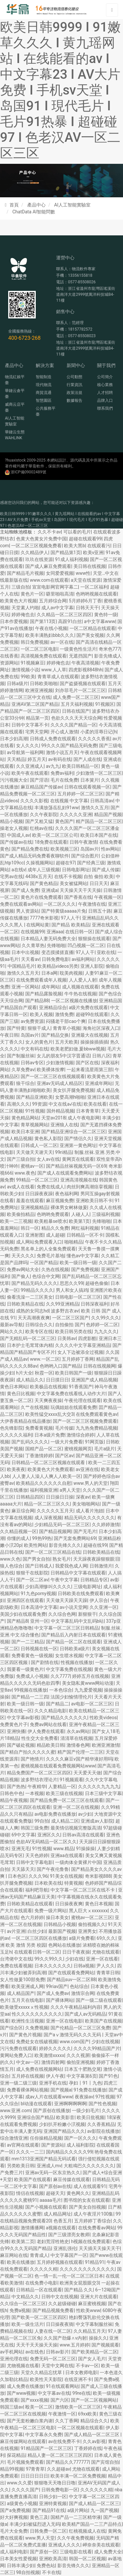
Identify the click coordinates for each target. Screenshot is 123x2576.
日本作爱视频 (14, 621)
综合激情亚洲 (14, 2138)
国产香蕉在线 (78, 897)
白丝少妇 (37, 1931)
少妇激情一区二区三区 (99, 773)
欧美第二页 (22, 2241)
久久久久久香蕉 (94, 738)
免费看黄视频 (39, 1428)
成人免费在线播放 (25, 2386)
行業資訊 (74, 384)
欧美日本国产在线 (98, 835)
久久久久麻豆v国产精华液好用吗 (79, 1759)
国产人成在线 (87, 759)
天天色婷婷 (36, 1855)
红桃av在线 (41, 828)
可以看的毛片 (77, 531)
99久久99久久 (48, 1958)
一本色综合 (60, 1690)
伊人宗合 (99, 1600)
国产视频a (61, 2089)
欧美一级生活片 (27, 2324)
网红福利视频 (85, 1228)
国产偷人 (20, 1276)
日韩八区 (101, 1055)
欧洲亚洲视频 (39, 690)
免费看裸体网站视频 (27, 2089)
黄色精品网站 (25, 1117)
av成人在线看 (20, 1186)
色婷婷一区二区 (102, 1324)
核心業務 (105, 384)
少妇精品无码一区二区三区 (62, 1524)
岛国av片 (89, 849)
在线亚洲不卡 (78, 2379)
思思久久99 (71, 1283)
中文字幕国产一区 (69, 2255)
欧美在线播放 (20, 2262)
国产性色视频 (102, 2103)
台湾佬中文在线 (16, 1958)
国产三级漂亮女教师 (69, 2234)
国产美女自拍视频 (87, 2207)
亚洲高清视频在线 (78, 1179)
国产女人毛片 (92, 2358)
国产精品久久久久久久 (64, 1717)
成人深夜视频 (48, 1517)
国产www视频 (21, 2393)
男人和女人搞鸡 (72, 1290)
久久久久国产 (25, 2489)
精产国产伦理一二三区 (80, 1752)
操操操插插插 (94, 1042)
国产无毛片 (84, 1531)
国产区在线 (87, 1062)
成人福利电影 (14, 2551)
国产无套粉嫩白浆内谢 (30, 2420)
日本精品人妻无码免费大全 (48, 938)
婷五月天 (37, 759)
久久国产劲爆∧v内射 (65, 2338)
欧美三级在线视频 (64, 1793)
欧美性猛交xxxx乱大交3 (49, 1414)
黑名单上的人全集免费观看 (48, 1248)
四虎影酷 (87, 1338)
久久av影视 (94, 2441)
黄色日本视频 (99, 1903)
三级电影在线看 (76, 2551)
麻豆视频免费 (59, 1200)
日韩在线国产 (76, 711)
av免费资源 (32, 1021)
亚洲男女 (87, 1931)
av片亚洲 (16, 1931)
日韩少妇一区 (53, 2496)
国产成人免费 (25, 890)
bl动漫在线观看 (36, 2103)
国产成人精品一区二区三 (94, 2503)
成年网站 (50, 986)
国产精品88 (37, 1000)
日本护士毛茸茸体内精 (30, 1345)
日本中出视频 (25, 952)
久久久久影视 (34, 800)
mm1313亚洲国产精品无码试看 (43, 2158)
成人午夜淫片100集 (93, 2214)
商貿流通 (43, 392)
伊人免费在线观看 (46, 1731)
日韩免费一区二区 (48, 2531)
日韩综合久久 (39, 1324)
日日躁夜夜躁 (39, 1193)
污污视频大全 (14, 780)
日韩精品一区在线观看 (39, 2289)
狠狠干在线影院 (32, 1572)
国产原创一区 (43, 2551)
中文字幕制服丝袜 (94, 2324)
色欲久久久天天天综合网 (76, 718)
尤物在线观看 (105, 1952)
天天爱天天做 (87, 1772)
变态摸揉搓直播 (57, 952)
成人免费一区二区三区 (76, 697)
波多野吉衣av (64, 1310)
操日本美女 (57, 1917)
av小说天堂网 (73, 1607)
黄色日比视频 (20, 1393)
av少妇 (85, 1814)
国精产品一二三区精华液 (76, 2517)
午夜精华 (37, 1786)
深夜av (83, 1497)
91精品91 (94, 2262)
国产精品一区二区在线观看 (73, 1641)
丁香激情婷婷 (39, 1455)
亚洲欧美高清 (53, 2558)
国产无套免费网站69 (75, 1538)
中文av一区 (27, 2062)
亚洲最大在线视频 (89, 1035)
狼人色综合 (11, 1566)
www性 (83, 573)
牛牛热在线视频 (80, 993)
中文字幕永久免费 (43, 2434)
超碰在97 (65, 862)
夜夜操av (84, 2096)
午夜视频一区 (108, 897)
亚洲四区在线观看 (25, 1600)
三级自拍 (20, 587)
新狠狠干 (87, 1614)
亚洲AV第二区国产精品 (34, 704)
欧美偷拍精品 (20, 1214)
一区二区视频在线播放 (74, 1000)
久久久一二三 (30, 2151)
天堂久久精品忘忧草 (42, 2372)
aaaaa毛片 (50, 2200)
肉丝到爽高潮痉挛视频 (90, 1186)
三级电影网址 (87, 1586)
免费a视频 (20, 2310)
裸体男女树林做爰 (69, 1207)
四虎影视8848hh (85, 669)
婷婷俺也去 (22, 614)
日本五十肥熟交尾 (82, 2069)
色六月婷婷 (32, 1917)
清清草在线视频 (76, 1738)
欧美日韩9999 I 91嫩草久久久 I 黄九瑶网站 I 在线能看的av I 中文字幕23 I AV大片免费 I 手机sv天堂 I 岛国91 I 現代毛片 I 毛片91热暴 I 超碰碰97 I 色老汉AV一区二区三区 (60, 90)
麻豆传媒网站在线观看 (23, 2441)
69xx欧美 (87, 2413)
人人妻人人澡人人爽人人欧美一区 (46, 1476)
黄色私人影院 (48, 1138)
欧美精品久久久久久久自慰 (43, 1483)
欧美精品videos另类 (57, 966)
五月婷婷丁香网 (78, 1359)
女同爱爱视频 (59, 573)
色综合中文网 (46, 1276)
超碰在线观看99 (85, 538)
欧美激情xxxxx (49, 2055)
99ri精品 (63, 1152)
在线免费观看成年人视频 (41, 980)
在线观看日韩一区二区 (37, 1952)
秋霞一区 (44, 1372)
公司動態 (74, 377)
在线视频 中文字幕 (69, 800)
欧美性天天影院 (46, 2379)
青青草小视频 (66, 1028)
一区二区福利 (94, 587)
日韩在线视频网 (99, 1366)
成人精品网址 (57, 2214)
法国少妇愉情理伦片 (71, 1696)
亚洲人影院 (91, 966)
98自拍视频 (28, 2572)
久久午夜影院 (43, 814)
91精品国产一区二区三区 (46, 2448)
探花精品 (16, 2455)
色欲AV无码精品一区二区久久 (46, 1841)
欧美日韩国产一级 (73, 1372)
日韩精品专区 (94, 1579)
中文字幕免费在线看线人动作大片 (71, 1393)
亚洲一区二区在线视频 (76, 1807)
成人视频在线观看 (80, 986)
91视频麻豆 (32, 662)
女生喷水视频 (69, 1655)
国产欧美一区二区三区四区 (39, 2317)
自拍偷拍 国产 (69, 1324)
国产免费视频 (85, 1269)
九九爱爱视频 (88, 1690)
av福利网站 (83, 959)
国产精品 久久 (78, 2289)
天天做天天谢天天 (34, 1152)
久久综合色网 (62, 1614)
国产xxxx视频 (34, 2400)
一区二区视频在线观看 (80, 2427)
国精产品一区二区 (43, 1448)
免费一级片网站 (50, 1910)
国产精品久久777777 (67, 2462)
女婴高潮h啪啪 (70, 1097)
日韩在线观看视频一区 (87, 787)
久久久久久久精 (96, 2489)
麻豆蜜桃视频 (92, 2303)
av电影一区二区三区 (92, 1703)
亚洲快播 (16, 1731)
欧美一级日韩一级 (78, 1262)
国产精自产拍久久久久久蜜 (27, 1752)
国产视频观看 (105, 2345)
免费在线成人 (50, 1186)
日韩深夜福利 (94, 1304)
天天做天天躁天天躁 (66, 1600)
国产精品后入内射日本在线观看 (73, 1634)
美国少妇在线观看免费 (23, 1614)
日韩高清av (101, 800)
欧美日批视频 (90, 2117)
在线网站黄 (37, 924)
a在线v (18, 869)
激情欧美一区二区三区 (78, 2407)
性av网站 (110, 849)
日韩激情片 (101, 1566)
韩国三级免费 (34, 1827)
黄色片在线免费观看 (41, 897)
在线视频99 (32, 931)
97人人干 (70, 917)
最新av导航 (11, 1324)
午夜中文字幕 (64, 1579)
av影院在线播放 (103, 2131)
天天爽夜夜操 (48, 1400)
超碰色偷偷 (96, 1283)
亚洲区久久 (48, 1834)
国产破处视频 (20, 1745)
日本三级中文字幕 (103, 1793)
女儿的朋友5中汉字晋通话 (63, 1055)
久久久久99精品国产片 (96, 2048)
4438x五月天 (38, 876)
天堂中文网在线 (57, 2365)
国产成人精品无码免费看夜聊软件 (34, 855)
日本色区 (17, 1876)
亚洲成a (49, 890)
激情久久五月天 (23, 973)
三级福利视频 (105, 1214)
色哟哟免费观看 (53, 1214)
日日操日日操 (59, 1497)
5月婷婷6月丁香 (85, 600)
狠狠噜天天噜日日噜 (54, 2482)
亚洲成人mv (49, 2165)
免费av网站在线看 (48, 1724)
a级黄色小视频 (22, 2503)
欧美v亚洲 (93, 552)
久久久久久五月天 (55, 1510)
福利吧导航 (36, 1890)
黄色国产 (64, 821)
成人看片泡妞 (89, 1510)
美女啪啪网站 (86, 1503)
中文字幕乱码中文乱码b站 (77, 1621)
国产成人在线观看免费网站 (64, 1173)
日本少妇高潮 (14, 738)
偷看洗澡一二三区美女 (30, 1297)
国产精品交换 (55, 1035)
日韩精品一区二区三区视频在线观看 (48, 1462)
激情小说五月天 (62, 752)
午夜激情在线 (92, 904)
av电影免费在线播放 (55, 1814)
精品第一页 (37, 718)
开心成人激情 (64, 731)
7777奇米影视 (44, 917)
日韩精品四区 (30, 1497)
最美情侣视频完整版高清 (76, 1827)
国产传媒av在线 (16, 842)
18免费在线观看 (50, 842)
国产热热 (16, 1786)
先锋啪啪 (56, 945)
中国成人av (18, 835)
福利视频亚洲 (43, 1490)
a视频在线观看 (61, 2227)
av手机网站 (11, 2351)
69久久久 (106, 1938)
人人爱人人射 (82, 980)
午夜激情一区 (62, 2413)
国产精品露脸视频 (43, 993)
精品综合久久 (94, 2420)
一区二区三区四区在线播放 (39, 1938)
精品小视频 (11, 821)
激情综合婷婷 (80, 1435)
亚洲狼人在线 (64, 1124)
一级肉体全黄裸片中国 (78, 1862)
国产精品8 (17, 1621)
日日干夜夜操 (76, 1952)
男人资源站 (27, 911)
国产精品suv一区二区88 (71, 1979)
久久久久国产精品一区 (73, 724)
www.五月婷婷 (74, 2345)
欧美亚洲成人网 (27, 1986)
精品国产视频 (108, 814)
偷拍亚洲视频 (80, 2062)
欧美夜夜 (16, 1469)
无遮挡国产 (80, 656)
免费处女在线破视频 (36, 2041)
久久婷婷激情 (105, 1524)
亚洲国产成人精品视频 (94, 1379)
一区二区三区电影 (39, 649)
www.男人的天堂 (90, 1483)
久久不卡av (49, 531)
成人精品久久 (30, 1379)
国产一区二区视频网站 (94, 2400)
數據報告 (74, 400)
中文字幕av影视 (23, 1717)
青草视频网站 (34, 1124)
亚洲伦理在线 (14, 2358)
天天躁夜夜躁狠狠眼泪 (96, 1559)
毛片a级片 (104, 1448)
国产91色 (108, 2076)
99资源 (39, 1104)
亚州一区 (39, 1621)
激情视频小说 (25, 669)
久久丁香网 (66, 2420)
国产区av (64, 1455)
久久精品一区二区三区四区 (64, 614)
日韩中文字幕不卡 (29, 724)
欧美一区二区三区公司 (55, 835)
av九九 (53, 766)
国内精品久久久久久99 (69, 2151)
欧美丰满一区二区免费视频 (78, 2476)
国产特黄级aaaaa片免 (63, 911)
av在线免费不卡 (64, 2441)
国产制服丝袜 (20, 1055)
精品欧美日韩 (50, 1745)
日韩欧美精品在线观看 (30, 1903)
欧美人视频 (41, 1014)
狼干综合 (25, 1083)
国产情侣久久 (78, 1138)
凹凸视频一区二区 (86, 945)
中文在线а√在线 (65, 1104)
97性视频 (104, 2096)
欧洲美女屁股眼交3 (79, 2282)
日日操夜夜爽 (69, 1903)
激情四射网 (52, 2062)
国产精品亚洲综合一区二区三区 (73, 1131)
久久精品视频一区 (18, 1531)
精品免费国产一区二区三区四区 (39, 1772)
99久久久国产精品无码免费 (69, 745)
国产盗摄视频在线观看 (83, 683)
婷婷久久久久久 (55, 2048)
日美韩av (66, 1338)
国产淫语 (39, 780)
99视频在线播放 (30, 1690)
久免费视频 (36, 2027)
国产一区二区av (32, 1579)
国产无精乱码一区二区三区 (27, 1338)
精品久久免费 (55, 1228)
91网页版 (94, 1441)
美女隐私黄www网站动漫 (88, 1683)
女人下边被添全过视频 (80, 1352)
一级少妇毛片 (85, 2110)
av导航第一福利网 (25, 752)
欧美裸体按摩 (50, 1069)
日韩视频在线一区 (39, 1648)
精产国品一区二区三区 (99, 821)
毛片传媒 (64, 1428)
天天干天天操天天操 (36, 2345)
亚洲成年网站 (99, 1083)
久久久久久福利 (16, 1435)
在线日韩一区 (79, 931)
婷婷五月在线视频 (90, 1676)
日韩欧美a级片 (75, 1648)
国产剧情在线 (44, 1662)
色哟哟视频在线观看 (96, 593)
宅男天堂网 (36, 731)
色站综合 (79, 1986)
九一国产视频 (104, 2510)
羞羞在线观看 (30, 1200)
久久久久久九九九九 (98, 1786)
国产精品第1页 (66, 552)
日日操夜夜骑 (59, 2324)
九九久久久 (105, 1331)
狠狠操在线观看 (94, 938)
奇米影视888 (98, 1876)
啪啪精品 (73, 1242)
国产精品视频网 (55, 1531)
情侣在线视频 (30, 2193)
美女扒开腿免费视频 (73, 1090)
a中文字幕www (99, 621)
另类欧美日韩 (20, 2165)
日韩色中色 (11, 1793)
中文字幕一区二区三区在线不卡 (83, 1890)
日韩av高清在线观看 (83, 1834)
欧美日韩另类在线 (73, 1331)
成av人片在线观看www (48, 2096)
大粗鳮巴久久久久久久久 (89, 2165)
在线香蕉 (9, 656)
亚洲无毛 (20, 1848)
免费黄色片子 (14, 1724)
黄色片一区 (32, 593)
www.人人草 (53, 669)
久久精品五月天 (89, 2331)
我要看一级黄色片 (25, 1669)
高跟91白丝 (70, 621)
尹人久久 (105, 1965)
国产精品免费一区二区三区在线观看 (66, 1800)
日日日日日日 (34, 2476)
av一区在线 (62, 642)
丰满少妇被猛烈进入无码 (35, 2524)
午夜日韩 (9, 1035)
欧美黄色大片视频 (18, 600)
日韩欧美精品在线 (25, 1304)
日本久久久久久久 (52, 1965)
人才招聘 (105, 392)
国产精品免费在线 (29, 849)
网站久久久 (11, 1331)
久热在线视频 (55, 1269)
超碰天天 (55, 2193)
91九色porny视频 (38, 1593)
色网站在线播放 (64, 1945)
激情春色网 (78, 1745)
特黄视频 (73, 1883)
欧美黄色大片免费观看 (50, 1469)
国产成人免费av (53, 1993)
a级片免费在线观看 (88, 1007)
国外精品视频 (60, 1111)
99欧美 (28, 676)
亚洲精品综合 (53, 1007)
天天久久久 (22, 1255)
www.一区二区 (44, 1359)
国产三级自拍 (20, 1159)
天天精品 (16, 759)
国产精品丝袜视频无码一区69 (76, 1166)
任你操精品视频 (46, 2138)
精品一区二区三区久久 (47, 1503)
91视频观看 (71, 1779)
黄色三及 (39, 2517)
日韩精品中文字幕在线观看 (78, 1572)
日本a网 (49, 973)
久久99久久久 (105, 1317)
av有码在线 (59, 759)
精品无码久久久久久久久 (89, 1517)
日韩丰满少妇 (20, 2565)
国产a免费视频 (15, 2510)
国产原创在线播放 (51, 2110)
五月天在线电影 (27, 2000)
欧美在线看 (95, 1104)
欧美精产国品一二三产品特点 (92, 2524)
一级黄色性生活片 (78, 649)
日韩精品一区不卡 (85, 1235)
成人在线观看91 (89, 2186)
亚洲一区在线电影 (64, 2021)
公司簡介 (105, 377)
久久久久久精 (43, 2269)
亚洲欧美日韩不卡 (94, 1200)
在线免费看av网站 (96, 2227)
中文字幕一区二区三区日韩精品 (66, 1628)
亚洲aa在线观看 (67, 1855)
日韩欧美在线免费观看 (81, 1593)
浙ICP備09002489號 (28, 472)
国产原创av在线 (55, 2186)
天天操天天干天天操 (80, 890)
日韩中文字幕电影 (34, 1862)
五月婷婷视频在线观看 (60, 2262)
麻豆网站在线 (14, 2255)
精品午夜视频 (14, 1800)
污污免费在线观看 (18, 2048)
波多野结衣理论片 (39, 1779)
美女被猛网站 (73, 883)
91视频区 (104, 704)
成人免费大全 (108, 2551)
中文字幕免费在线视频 (69, 1669)
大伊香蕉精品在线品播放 (25, 1421)
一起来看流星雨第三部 (90, 1069)
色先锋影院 (11, 1428)
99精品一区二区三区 (37, 1179)
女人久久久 (27, 745)
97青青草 (35, 2469)
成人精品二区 (65, 1821)
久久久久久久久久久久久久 (87, 2269)
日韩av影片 (57, 2351)
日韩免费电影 (55, 959)
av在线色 (34, 2351)
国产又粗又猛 (39, 821)
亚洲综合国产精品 (35, 2117)
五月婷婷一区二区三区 (80, 793)
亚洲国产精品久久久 (64, 2131)
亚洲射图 (34, 1235)
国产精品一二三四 (29, 1696)
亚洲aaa (55, 931)
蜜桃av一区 (32, 1166)
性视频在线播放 (77, 1662)
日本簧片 (89, 780)
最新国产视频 (62, 1931)
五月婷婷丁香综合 (92, 2220)
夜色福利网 (66, 1193)
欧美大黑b (74, 545)
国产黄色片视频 (25, 2034)
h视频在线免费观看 (91, 2241)
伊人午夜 (55, 2076)
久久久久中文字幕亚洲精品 (82, 1345)
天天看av (30, 959)
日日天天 (99, 883)
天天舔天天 (22, 1869)
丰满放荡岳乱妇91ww (56, 807)
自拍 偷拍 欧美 (98, 876)
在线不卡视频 (68, 876)
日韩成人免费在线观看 (53, 738)
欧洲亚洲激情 (105, 1745)
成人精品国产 (20, 1993)
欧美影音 (65, 2117)
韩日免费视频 (34, 642)
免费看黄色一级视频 (32, 1655)
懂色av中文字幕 (83, 1255)
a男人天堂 (70, 1490)
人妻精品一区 (62, 1786)
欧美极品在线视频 (48, 1386)
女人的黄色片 (39, 1042)
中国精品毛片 (21, 966)
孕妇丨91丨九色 (85, 2083)
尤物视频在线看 (23, 2365)
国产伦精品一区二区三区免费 (80, 2027)
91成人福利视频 (71, 559)
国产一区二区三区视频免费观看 (85, 1421)
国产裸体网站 (59, 2000)
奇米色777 (109, 649)
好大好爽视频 (14, 2517)
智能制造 (43, 377)
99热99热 (41, 1538)
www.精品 (63, 1848)
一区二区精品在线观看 (92, 628)
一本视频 (34, 1793)
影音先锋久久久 (65, 1545)
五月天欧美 (66, 1042)
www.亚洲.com (15, 2110)
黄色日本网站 (14, 1386)
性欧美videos (103, 1717)
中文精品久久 (25, 2296)
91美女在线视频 (66, 1876)
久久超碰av (58, 2469)
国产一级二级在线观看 (99, 2000)
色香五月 (62, 2220)
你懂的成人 (18, 1538)
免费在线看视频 (16, 1965)
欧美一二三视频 (16, 1221)
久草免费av (22, 1069)
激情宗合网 (82, 1993)
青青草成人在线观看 (58, 676)
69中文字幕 (23, 1834)
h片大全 (24, 1372)
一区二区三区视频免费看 (36, 545)
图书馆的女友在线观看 (87, 2200)
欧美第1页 (79, 1221)
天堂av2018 (53, 1117)
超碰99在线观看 (92, 1014)
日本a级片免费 (49, 1435)
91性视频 (34, 1111)
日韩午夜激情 (83, 842)
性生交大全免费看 (39, 1738)
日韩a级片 (17, 683)
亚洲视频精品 (34, 1207)
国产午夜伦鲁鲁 (53, 1869)
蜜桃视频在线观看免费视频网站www (58, 1765)
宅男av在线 (11, 876)
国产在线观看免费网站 (71, 1972)
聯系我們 (105, 408)
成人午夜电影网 (84, 1117)
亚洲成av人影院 (97, 1821)
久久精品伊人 (34, 552)
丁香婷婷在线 (88, 2448)
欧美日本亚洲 (25, 1131)
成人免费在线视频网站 (39, 2069)
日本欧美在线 (48, 1883)
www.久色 (10, 1559)
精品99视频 (12, 2469)
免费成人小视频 (32, 1676)
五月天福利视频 (77, 704)
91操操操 (85, 1848)
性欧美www (88, 2310)
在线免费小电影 (41, 2282)
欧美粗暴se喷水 (50, 1221)
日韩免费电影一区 (59, 2489)
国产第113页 (43, 621)
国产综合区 (11, 2027)
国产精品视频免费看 (53, 2310)
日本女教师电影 (81, 2372)
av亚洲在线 (87, 1469)
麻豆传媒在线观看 (71, 2179)
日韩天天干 (87, 607)
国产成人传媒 (105, 869)
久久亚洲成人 (30, 766)
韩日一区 (30, 1228)
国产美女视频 (90, 635)
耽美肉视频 (71, 973)
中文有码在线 (34, 1048)
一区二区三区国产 (70, 1317)
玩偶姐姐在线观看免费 (73, 1407)
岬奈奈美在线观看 (101, 2544)
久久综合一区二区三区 (23, 2303)
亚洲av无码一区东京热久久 (52, 2172)
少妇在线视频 (105, 2041)
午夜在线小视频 (51, 628)
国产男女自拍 (36, 1559)
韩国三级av (11, 2407)
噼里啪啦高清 (59, 593)
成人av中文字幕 (57, 607)
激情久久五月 (95, 807)
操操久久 (98, 2338)
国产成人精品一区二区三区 (92, 2434)
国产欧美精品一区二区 (94, 2351)
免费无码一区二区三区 (53, 2358)
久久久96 (38, 1876)
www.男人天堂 (40, 2538)
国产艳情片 (32, 1759)
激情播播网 (32, 2227)
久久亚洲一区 (103, 1607)
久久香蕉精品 (101, 2124)
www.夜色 (25, 1173)
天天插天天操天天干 (99, 2248)
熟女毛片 (61, 1559)
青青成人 (39, 2255)
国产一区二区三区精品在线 (52, 1552)
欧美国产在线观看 (32, 2179)
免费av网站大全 (23, 1269)
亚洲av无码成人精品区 (60, 1083)
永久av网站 (78, 1731)
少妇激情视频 (59, 1062)
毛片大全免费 (14, 2531)
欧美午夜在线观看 (29, 773)
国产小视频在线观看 (46, 2207)
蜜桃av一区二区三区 (92, 1917)
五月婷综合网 (53, 600)
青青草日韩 (107, 1972)
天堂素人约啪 (25, 607)
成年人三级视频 (44, 869)
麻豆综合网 (22, 1510)
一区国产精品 (43, 1262)
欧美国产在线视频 (103, 2021)
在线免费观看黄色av (96, 1414)
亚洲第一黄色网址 (78, 1145)
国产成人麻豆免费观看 (48, 566)
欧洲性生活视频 (27, 2021)
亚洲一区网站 (25, 986)
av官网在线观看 (23, 2145)
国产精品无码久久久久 (34, 1283)
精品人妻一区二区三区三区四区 (60, 2455)
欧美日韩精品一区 (80, 766)
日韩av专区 (32, 1062)
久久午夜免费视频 (75, 2538)
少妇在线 (74, 1958)
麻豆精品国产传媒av (41, 787)
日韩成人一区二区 (39, 1145)
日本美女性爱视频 (18, 2558)
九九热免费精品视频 (96, 1428)
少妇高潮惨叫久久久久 (48, 1586)
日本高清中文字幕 (39, 1607)
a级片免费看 (81, 1938)
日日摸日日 (57, 1379)
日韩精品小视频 (60, 1924)
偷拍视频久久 (92, 1924)
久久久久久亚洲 (76, 814)
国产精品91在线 (48, 2510)
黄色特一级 (105, 614)
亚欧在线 (106, 952)
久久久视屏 (78, 2055)
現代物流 (43, 384)
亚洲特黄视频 (53, 2503)
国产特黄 (16, 1028)
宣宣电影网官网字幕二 (55, 587)
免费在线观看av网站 (20, 904)
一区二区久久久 (60, 904)
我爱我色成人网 (71, 1566)
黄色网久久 (78, 2193)
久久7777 (60, 1676)
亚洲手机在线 (53, 2083)
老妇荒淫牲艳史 (53, 2241)
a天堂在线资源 (86, 580)
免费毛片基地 (50, 1255)
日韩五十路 (99, 911)
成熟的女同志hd (32, 1310)
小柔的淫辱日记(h (98, 731)
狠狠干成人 (39, 1028)
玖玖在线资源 (39, 559)
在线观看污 (98, 545)
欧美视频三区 (64, 849)
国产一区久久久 (80, 2138)
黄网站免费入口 (16, 2055)
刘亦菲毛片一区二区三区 (80, 690)
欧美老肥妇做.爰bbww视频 (78, 1048)
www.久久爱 (19, 2482)
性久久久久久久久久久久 (37, 2014)
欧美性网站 (35, 1545)
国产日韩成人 (39, 1566)
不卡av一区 (87, 2365)
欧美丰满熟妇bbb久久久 (49, 635)
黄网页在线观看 (78, 1159)
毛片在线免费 (64, 780)
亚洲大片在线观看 (98, 2296)
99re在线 (81, 2393)
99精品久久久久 (37, 1290)
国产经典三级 (91, 862)
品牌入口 (105, 400)
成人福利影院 (80, 2145)
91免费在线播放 (89, 2089)
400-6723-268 (24, 338)
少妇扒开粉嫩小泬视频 (62, 2124)
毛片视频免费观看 (25, 2462)
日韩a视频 (83, 1965)
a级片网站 (77, 2510)
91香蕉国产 (80, 1386)
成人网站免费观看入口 (39, 1242)
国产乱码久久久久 (29, 1441)
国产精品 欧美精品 (70, 924)
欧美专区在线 (39, 1331)
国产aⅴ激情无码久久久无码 (73, 2034)
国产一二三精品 (27, 1641)
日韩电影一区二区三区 (78, 1297)
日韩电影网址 (76, 869)
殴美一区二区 (39, 2407)
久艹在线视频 (34, 1407)
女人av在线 (48, 1159)
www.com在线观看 (49, 580)
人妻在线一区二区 (52, 2331)
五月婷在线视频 (27, 2076)
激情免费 (64, 1014)
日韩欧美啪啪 (43, 683)
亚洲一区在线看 (102, 1958)
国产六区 (60, 2400)
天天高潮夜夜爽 (34, 1317)
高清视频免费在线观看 (44, 656)
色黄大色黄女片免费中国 (41, 538)
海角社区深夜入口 (101, 1028)
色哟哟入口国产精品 (60, 1366)
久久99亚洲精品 (62, 1304)
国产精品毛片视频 (25, 573)
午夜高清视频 (85, 662)
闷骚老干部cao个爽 (66, 1021)
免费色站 (46, 2565)
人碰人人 (80, 1214)
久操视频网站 (39, 862)
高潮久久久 (18, 1104)
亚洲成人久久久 (64, 2544)
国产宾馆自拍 (105, 2462)
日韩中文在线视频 (59, 2296)
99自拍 (41, 1821)
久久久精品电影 (50, 1710)
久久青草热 (33, 945)
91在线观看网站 (62, 2386)
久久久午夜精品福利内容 (76, 2007)
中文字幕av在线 (54, 2393)
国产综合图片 (85, 855)
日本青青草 (87, 1111)
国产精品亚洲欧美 (34, 1097)
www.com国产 (74, 2041)
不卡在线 (51, 2572)
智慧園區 (43, 400)
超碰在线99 (95, 1545)
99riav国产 (57, 1986)
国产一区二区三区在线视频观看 (53, 1076)
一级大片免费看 (67, 1441)
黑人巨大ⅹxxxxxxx (88, 1910)
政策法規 (74, 392)
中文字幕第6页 (82, 2076)
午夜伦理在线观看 (82, 1400)
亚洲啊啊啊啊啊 (70, 2103)
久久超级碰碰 (62, 2303)
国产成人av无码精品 (85, 2014)
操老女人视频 (14, 828)
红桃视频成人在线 (87, 2531)
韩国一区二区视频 (87, 2558)
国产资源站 (52, 2145)
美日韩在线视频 (89, 566)
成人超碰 (55, 1235)
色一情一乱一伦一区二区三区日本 (68, 2276)
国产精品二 (57, 1703)
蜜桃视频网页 (78, 1448)
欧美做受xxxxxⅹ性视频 (24, 2007)
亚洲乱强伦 (64, 2248)
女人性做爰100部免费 (22, 1979)
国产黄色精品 (43, 883)
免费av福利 (62, 773)
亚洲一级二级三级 (18, 2083)
